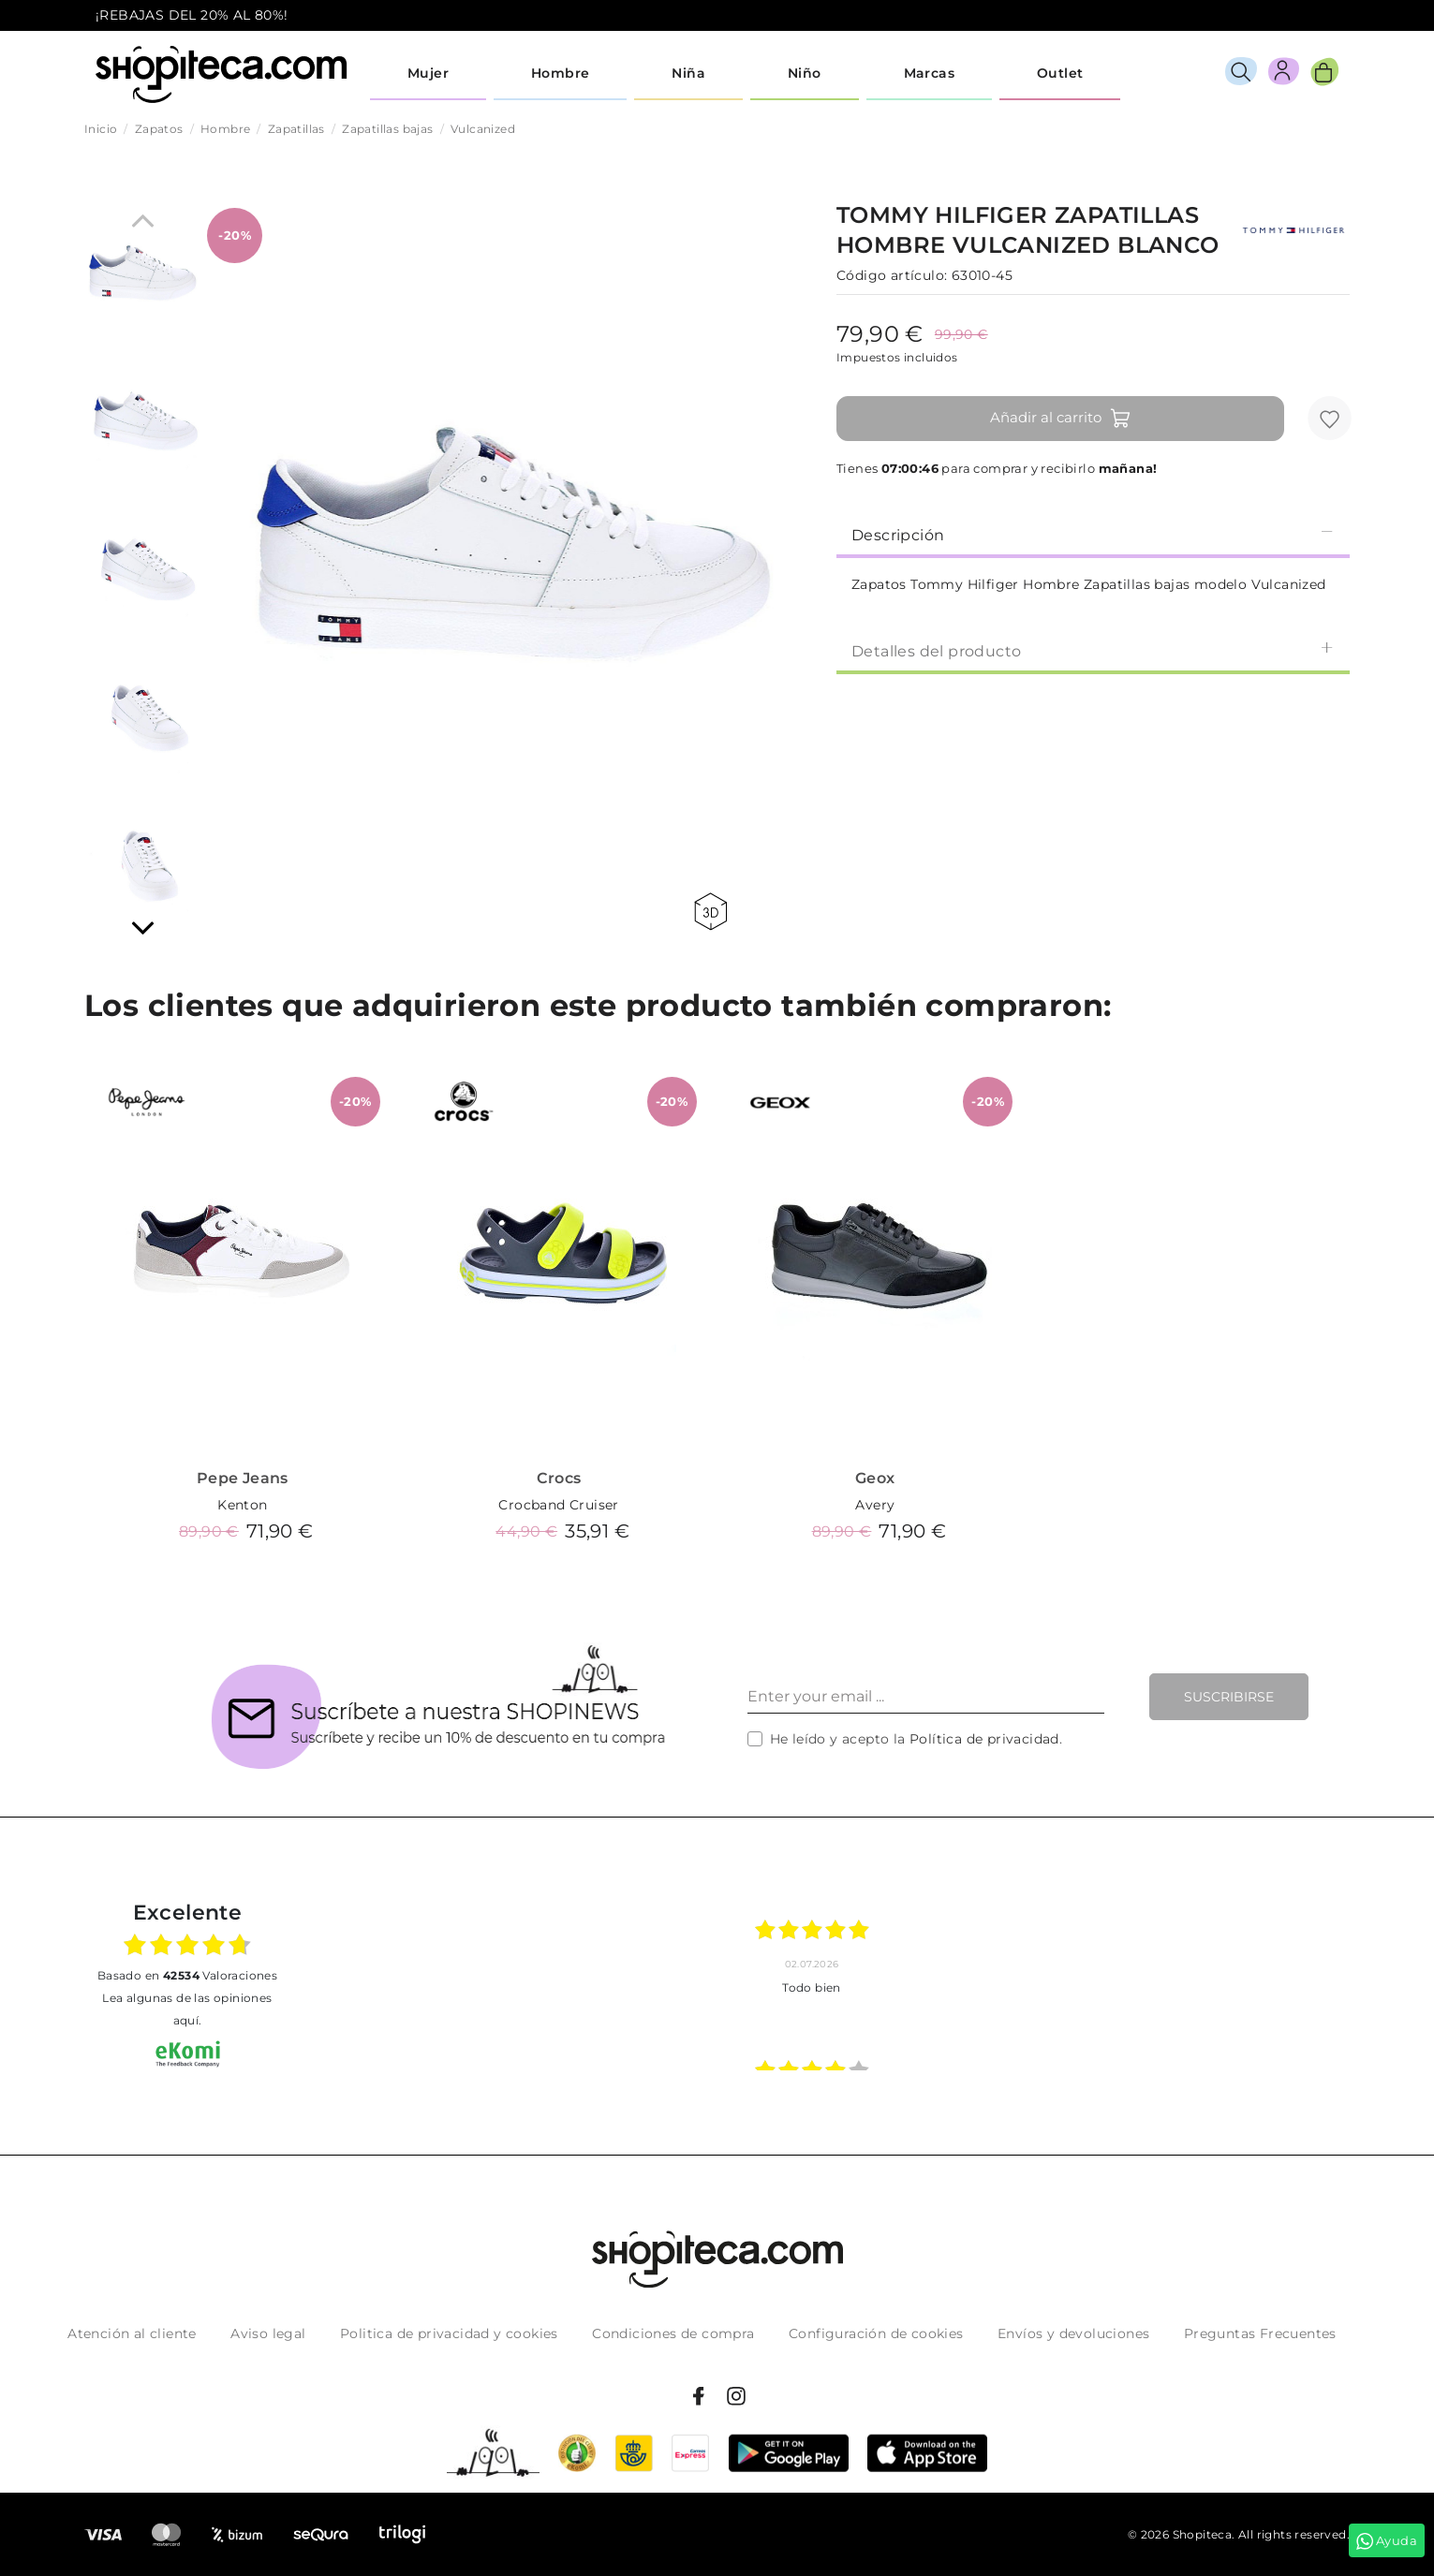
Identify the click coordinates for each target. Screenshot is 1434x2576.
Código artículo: (891, 275)
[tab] (1093, 533)
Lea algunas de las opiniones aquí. (187, 2009)
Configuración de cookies (876, 2333)
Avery (874, 1504)
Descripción (1093, 534)
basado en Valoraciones (187, 1975)
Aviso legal (267, 2333)
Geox (875, 1478)
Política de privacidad (984, 1738)
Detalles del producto (1093, 650)
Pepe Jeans (242, 1478)
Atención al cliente (132, 2333)
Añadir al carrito (1060, 418)
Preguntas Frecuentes (1260, 2333)
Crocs (559, 1478)
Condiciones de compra (673, 2333)
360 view (710, 911)
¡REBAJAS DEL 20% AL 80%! (192, 15)
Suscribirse (1229, 1696)
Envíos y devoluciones (1073, 2333)
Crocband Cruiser (558, 1504)
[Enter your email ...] (925, 1697)
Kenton (242, 1504)
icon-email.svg (1303, 15)
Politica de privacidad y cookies (449, 2333)
